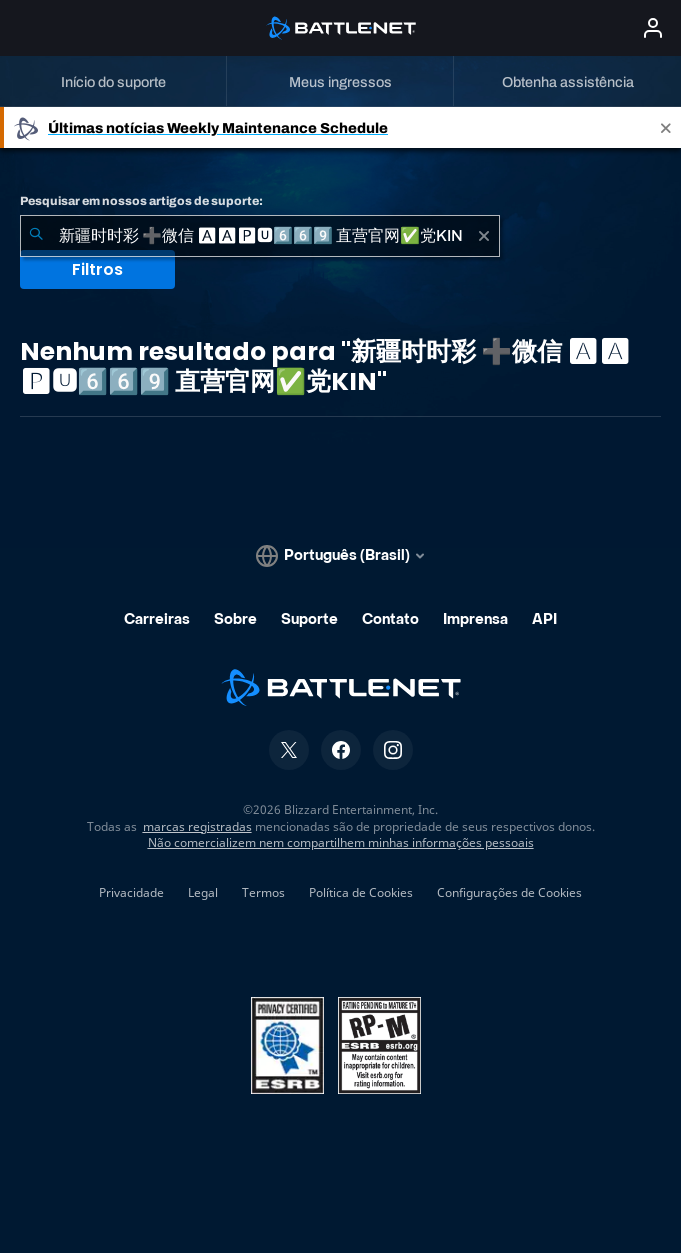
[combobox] (260, 236)
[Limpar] (484, 236)
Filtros (97, 269)
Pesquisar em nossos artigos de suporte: (141, 201)
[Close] (666, 127)
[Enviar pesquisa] (36, 236)
